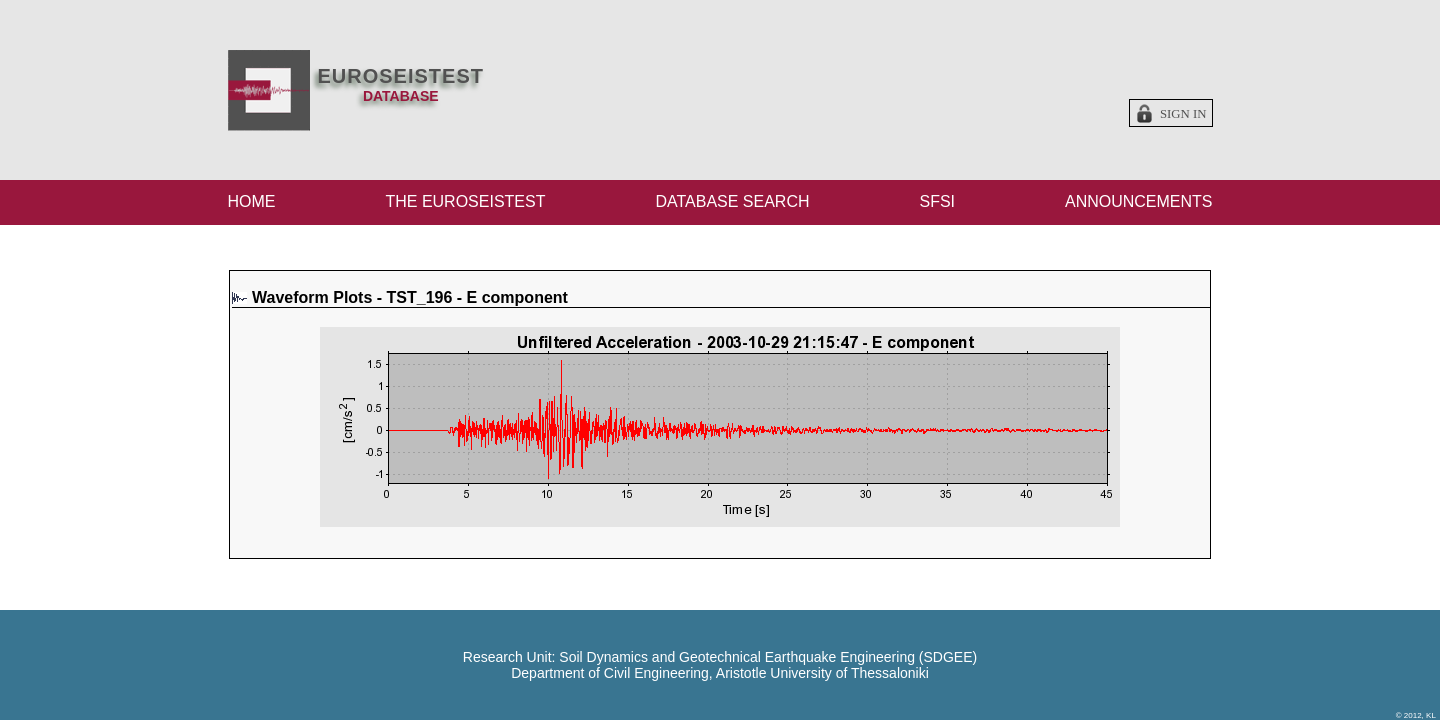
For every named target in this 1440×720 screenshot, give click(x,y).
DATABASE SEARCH (732, 201)
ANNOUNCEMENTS (1139, 201)
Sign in (1183, 114)
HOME (252, 201)
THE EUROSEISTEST (465, 201)
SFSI (937, 201)
